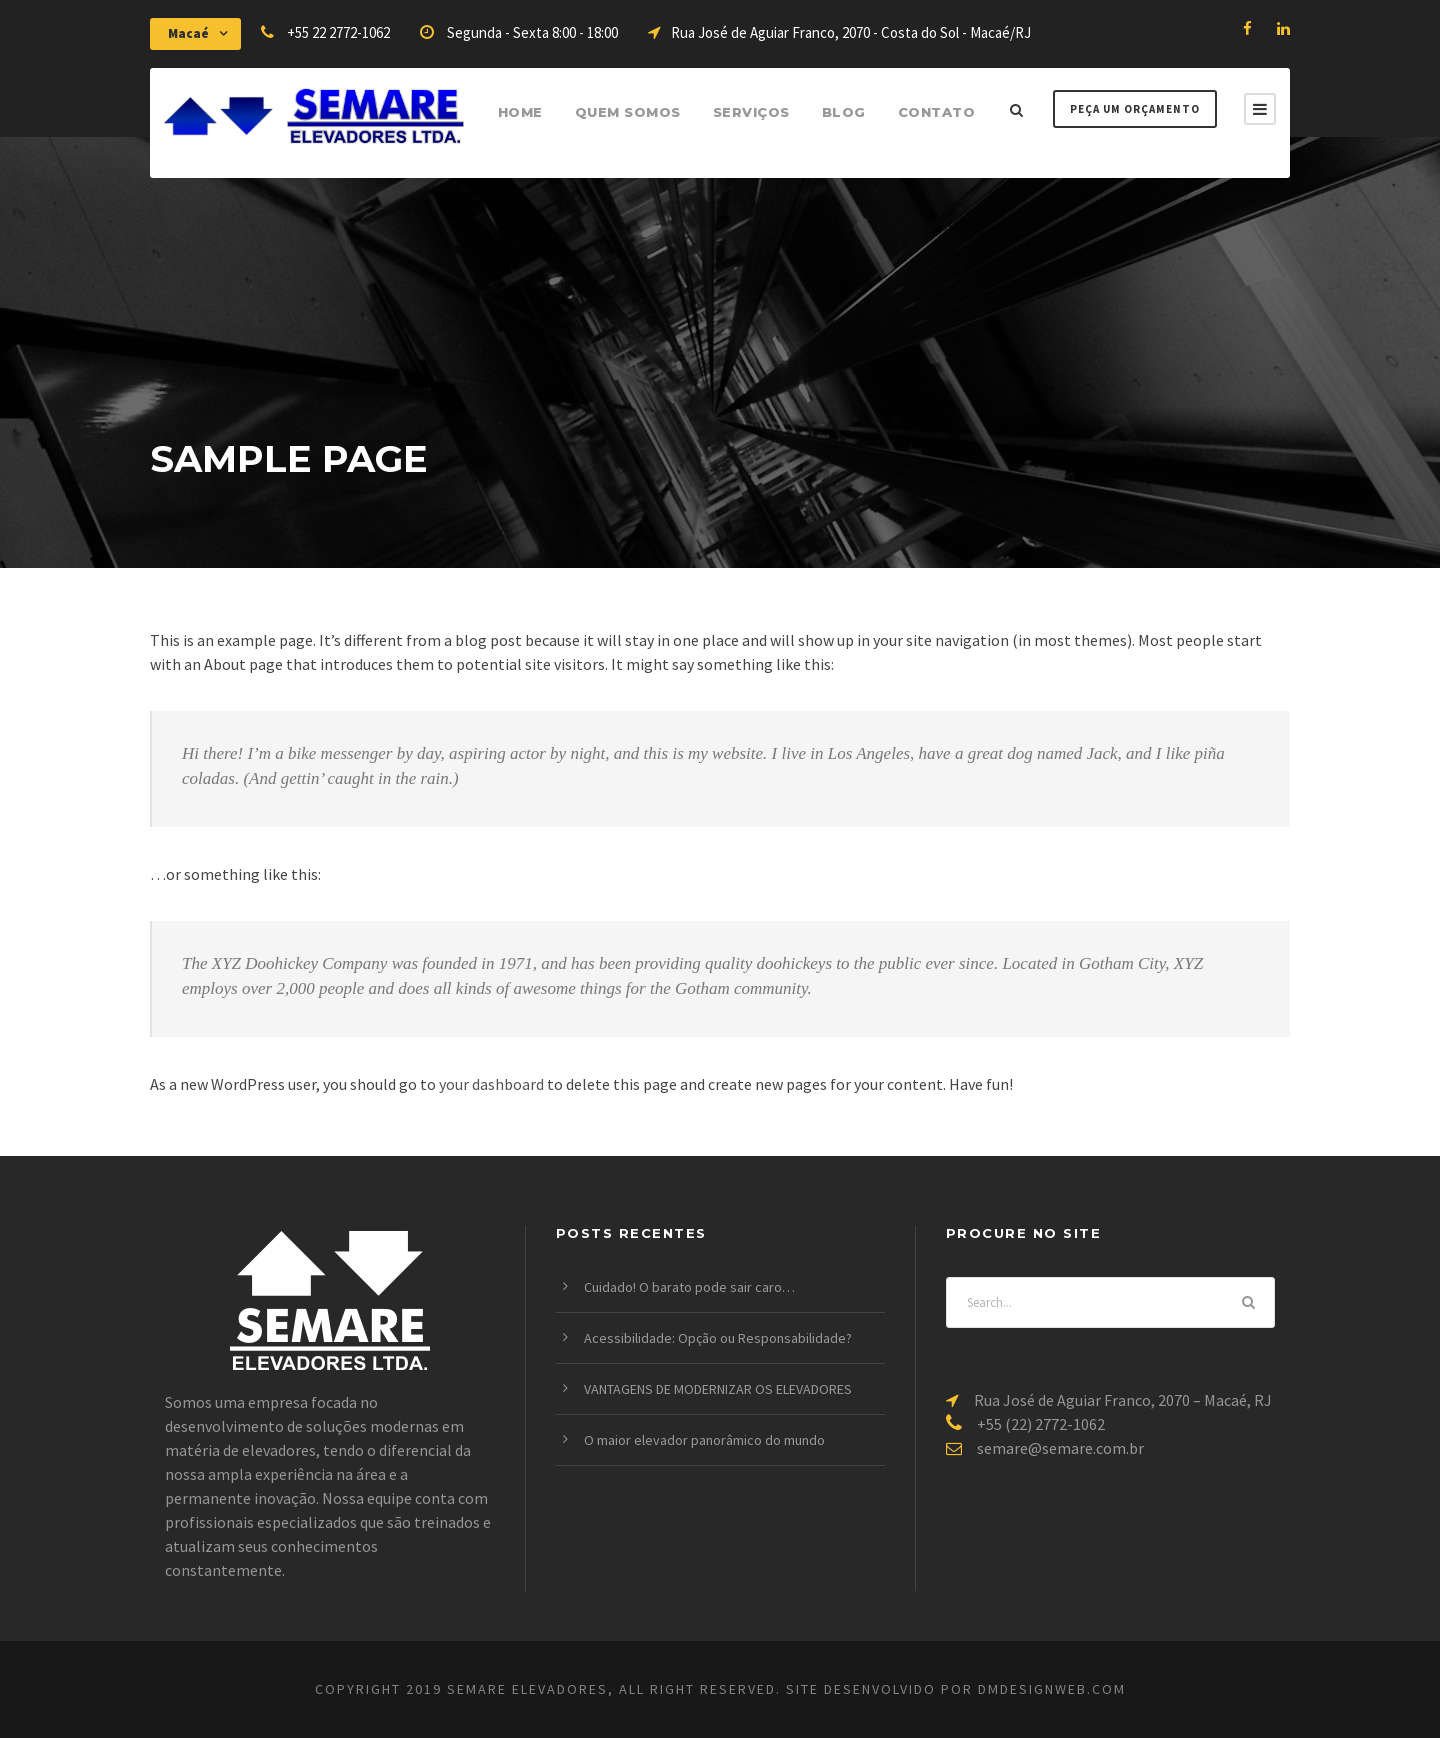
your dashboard (491, 1084)
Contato (937, 112)
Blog (844, 112)
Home (520, 112)
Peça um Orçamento (1135, 109)
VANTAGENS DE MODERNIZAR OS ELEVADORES (718, 1389)
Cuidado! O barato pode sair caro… (689, 1287)
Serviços (751, 112)
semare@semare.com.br (1060, 1448)
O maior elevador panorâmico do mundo (704, 1440)
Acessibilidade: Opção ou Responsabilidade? (718, 1338)
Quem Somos (628, 112)
